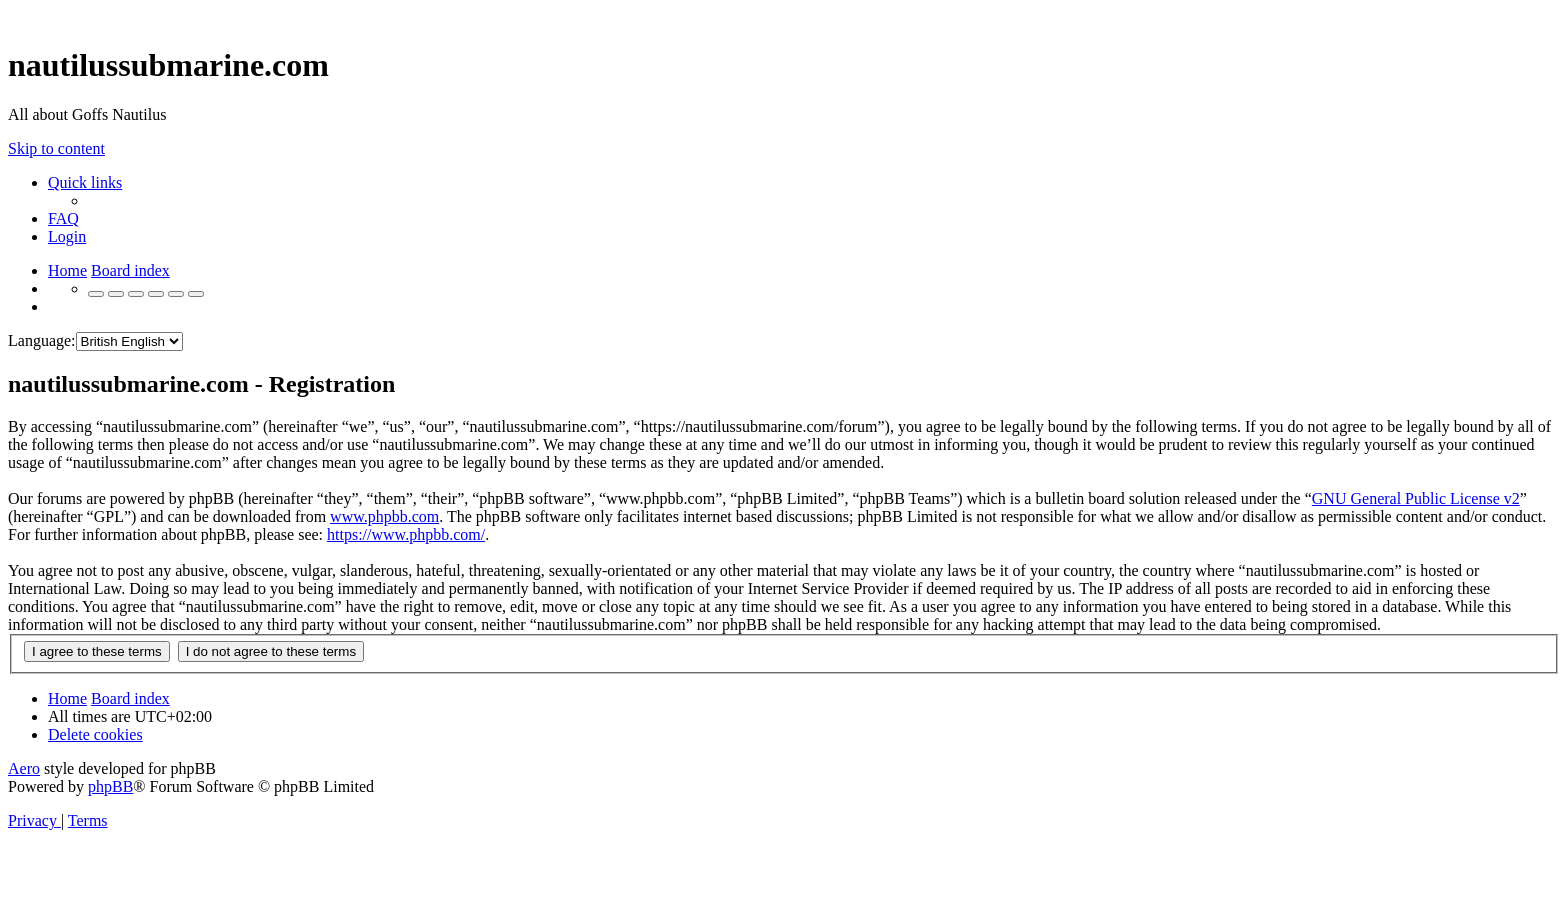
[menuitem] (63, 218)
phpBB (110, 786)
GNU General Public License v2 (1416, 498)
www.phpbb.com (384, 516)
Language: (42, 340)
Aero (24, 768)
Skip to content (56, 148)
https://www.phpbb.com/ (406, 534)
